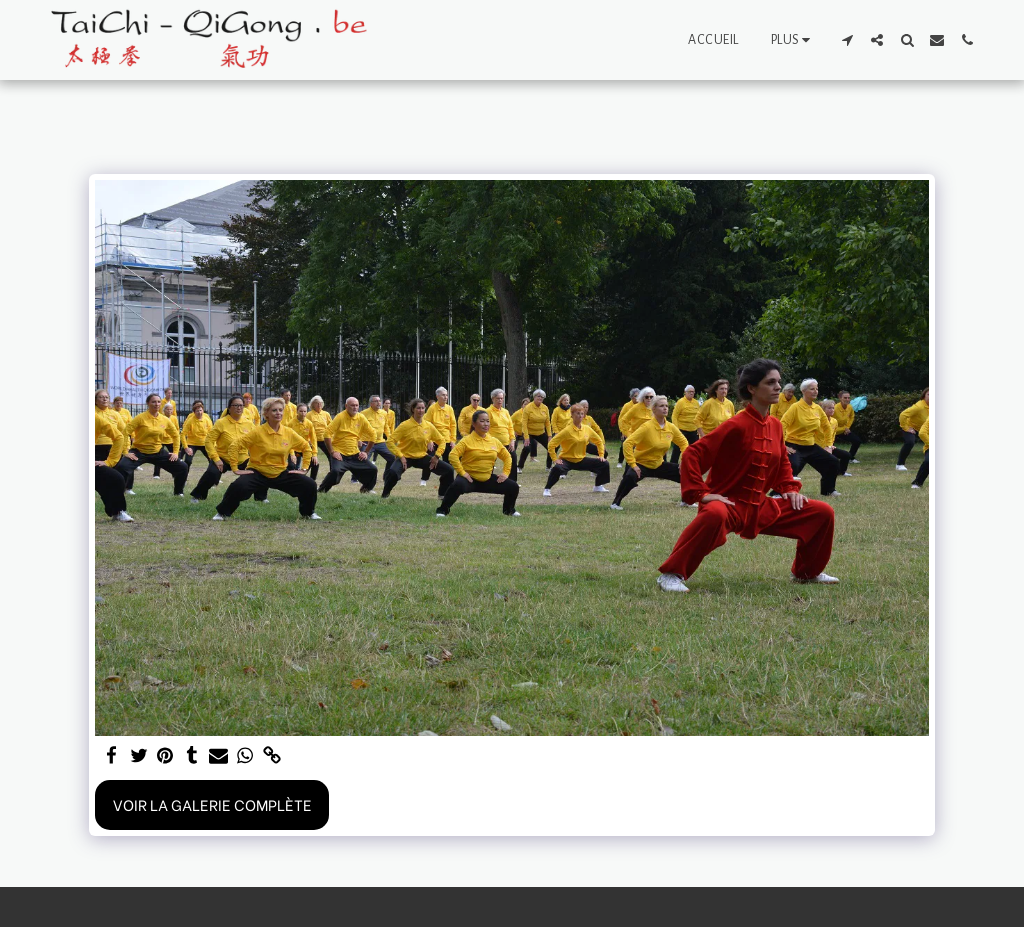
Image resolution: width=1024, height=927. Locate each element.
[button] (847, 40)
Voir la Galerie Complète (212, 804)
